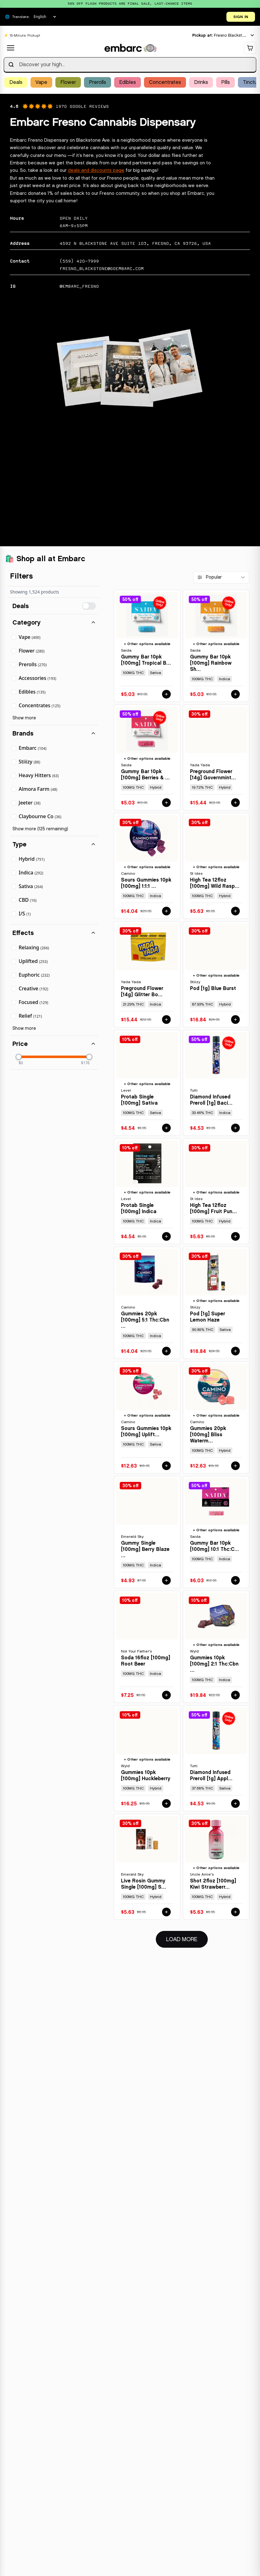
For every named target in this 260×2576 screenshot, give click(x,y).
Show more (24, 718)
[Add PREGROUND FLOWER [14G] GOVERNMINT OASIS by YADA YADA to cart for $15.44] (235, 803)
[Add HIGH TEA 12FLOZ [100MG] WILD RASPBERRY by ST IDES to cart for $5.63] (235, 911)
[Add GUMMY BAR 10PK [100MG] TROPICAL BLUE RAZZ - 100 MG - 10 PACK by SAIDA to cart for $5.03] (166, 694)
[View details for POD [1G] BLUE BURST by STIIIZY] (216, 975)
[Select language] (44, 16)
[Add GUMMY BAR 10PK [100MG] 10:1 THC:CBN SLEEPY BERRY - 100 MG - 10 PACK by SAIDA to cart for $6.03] (235, 1580)
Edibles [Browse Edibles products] (127, 82)
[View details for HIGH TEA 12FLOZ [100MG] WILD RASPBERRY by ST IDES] (216, 866)
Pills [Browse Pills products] (225, 82)
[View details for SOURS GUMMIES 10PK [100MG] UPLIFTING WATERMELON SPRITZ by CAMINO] (147, 1418)
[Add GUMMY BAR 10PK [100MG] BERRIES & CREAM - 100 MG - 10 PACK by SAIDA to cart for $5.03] (166, 803)
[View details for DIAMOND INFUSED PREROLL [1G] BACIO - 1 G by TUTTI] (216, 1083)
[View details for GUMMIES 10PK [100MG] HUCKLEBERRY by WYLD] (147, 1759)
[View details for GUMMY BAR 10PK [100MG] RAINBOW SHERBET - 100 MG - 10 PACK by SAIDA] (216, 646)
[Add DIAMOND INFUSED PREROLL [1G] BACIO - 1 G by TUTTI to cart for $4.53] (235, 1128)
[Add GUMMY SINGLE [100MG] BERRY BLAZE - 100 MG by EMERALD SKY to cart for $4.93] (166, 1580)
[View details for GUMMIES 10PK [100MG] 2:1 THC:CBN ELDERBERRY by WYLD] (216, 1647)
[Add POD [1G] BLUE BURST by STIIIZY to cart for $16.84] (235, 1019)
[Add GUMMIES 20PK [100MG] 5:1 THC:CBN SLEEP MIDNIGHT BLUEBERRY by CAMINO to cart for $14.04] (166, 1351)
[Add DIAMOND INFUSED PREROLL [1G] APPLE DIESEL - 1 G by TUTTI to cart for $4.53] (235, 1803)
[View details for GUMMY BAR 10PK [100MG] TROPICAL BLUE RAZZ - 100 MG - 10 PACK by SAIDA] (147, 646)
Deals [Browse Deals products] (15, 82)
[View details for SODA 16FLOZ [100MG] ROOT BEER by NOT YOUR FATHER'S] (147, 1647)
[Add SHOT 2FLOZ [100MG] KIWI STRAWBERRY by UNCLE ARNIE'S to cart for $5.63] (235, 1912)
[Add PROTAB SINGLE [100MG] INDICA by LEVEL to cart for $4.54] (166, 1236)
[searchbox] (130, 64)
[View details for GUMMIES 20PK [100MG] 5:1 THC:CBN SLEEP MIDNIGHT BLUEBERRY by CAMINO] (147, 1303)
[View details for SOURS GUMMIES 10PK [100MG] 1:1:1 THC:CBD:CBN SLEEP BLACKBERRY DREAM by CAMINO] (147, 866)
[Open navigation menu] (10, 48)
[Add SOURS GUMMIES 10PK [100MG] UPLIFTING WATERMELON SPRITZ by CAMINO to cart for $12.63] (166, 1466)
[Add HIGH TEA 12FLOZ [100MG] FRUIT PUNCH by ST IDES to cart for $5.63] (235, 1236)
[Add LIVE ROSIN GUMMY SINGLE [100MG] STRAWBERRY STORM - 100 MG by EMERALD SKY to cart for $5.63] (166, 1912)
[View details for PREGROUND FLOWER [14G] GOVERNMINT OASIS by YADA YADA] (216, 758)
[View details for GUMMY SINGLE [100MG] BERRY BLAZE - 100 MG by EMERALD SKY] (147, 1532)
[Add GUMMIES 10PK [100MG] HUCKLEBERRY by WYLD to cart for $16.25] (166, 1803)
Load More (187, 1939)
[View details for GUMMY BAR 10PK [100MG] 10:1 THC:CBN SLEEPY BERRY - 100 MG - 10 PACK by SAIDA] (216, 1532)
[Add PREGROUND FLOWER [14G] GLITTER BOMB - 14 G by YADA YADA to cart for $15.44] (166, 1019)
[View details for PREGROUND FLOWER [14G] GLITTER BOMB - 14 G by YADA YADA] (147, 975)
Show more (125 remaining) (40, 829)
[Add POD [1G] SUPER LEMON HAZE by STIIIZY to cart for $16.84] (235, 1351)
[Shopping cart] (250, 48)
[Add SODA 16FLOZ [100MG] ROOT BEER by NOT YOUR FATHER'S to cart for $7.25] (166, 1695)
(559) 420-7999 (79, 261)
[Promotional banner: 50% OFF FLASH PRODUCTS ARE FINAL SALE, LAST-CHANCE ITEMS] (130, 4)
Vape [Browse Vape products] (41, 82)
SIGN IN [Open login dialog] (240, 16)
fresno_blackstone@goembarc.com (102, 268)
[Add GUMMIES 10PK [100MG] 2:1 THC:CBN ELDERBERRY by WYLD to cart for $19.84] (235, 1695)
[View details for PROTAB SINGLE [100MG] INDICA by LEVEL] (147, 1191)
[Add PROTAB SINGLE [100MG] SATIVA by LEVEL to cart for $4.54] (166, 1128)
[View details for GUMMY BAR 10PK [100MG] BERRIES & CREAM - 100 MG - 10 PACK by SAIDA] (147, 758)
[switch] (89, 606)
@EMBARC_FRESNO (79, 286)
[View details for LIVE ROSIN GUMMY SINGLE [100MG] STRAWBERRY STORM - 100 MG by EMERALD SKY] (147, 1867)
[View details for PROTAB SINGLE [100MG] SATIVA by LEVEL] (147, 1083)
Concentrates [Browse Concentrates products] (165, 82)
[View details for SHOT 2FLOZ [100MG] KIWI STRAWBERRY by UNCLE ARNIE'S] (216, 1867)
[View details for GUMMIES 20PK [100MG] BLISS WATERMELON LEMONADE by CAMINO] (216, 1418)
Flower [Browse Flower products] (68, 82)
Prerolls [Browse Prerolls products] (97, 82)
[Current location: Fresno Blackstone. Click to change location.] (223, 35)
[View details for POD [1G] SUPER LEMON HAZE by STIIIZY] (216, 1303)
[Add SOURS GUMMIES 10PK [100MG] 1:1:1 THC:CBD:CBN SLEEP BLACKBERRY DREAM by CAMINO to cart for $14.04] (166, 911)
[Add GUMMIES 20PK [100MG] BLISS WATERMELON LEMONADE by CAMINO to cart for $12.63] (235, 1466)
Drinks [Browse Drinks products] (201, 82)
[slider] (19, 1057)
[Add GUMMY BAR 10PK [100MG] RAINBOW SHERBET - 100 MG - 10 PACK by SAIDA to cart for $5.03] (235, 694)
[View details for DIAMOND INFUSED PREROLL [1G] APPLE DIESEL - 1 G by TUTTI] (216, 1759)
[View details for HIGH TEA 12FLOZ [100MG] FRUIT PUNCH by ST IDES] (216, 1191)
